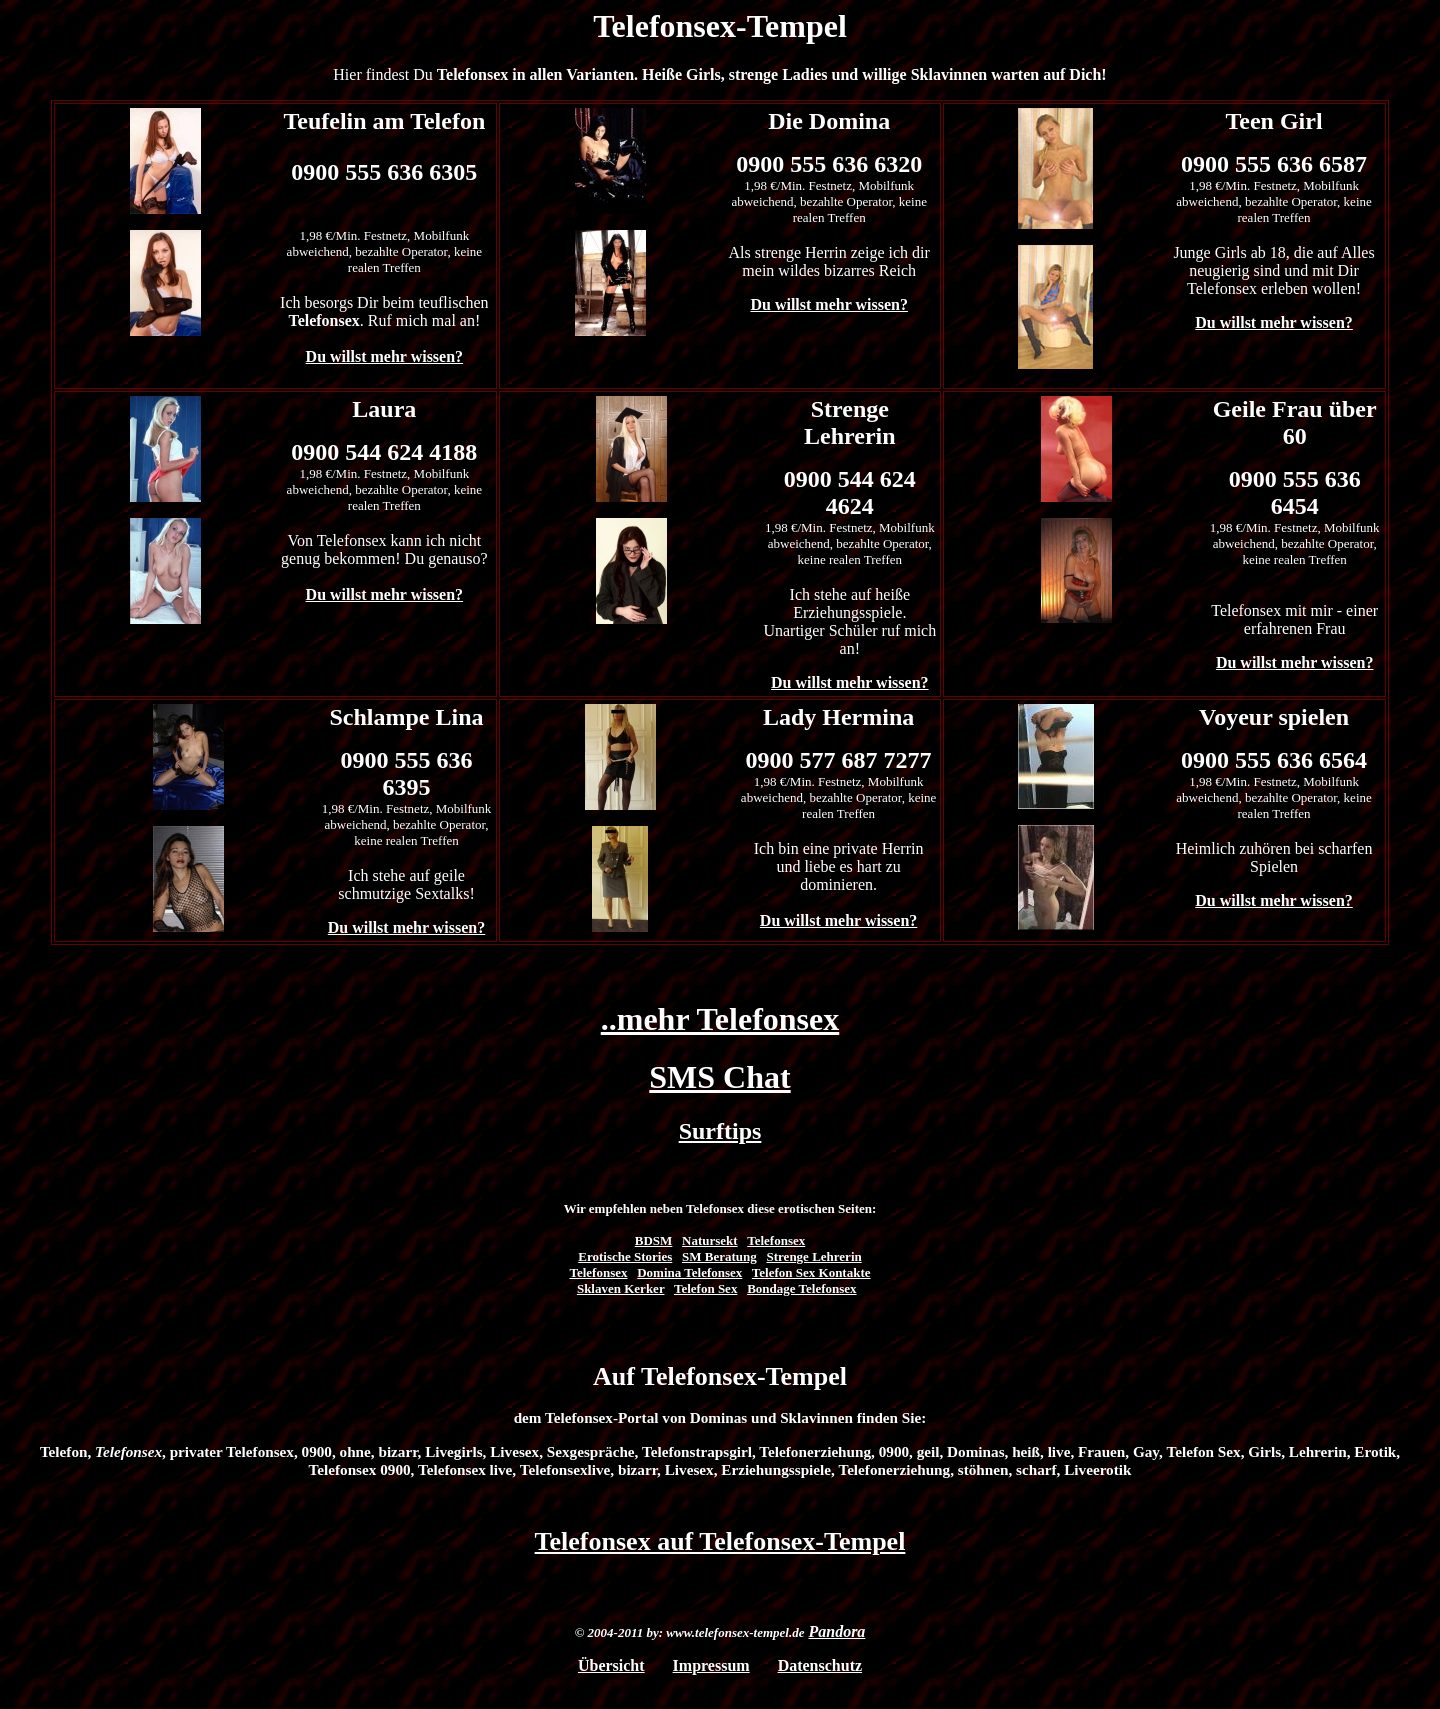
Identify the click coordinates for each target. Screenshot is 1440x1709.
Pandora (836, 1631)
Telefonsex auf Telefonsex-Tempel (720, 1541)
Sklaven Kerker (621, 1288)
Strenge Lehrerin (814, 1256)
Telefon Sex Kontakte (811, 1272)
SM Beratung (719, 1256)
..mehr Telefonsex (720, 1019)
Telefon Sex (705, 1288)
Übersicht (611, 1665)
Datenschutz (820, 1665)
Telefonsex (776, 1240)
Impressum (711, 1665)
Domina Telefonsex (689, 1272)
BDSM (654, 1240)
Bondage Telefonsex (801, 1288)
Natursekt (710, 1240)
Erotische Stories (625, 1256)
